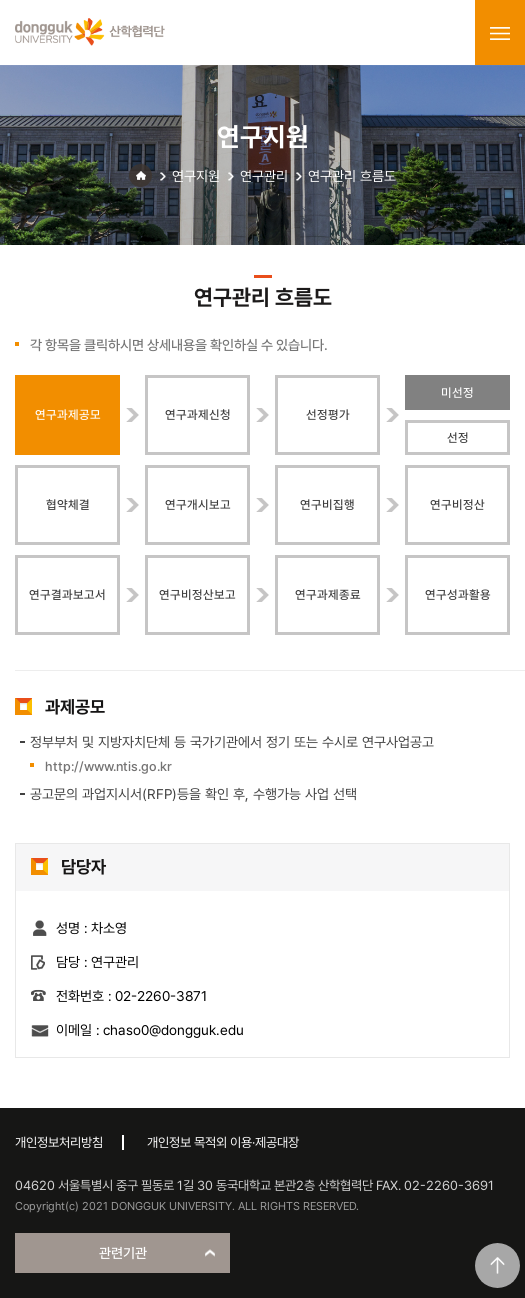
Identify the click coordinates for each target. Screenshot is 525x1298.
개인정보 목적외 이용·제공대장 (223, 1142)
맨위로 (497, 1265)
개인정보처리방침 (59, 1142)
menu (500, 33)
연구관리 (264, 176)
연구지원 (196, 176)
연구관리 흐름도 (352, 176)
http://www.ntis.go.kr (108, 766)
